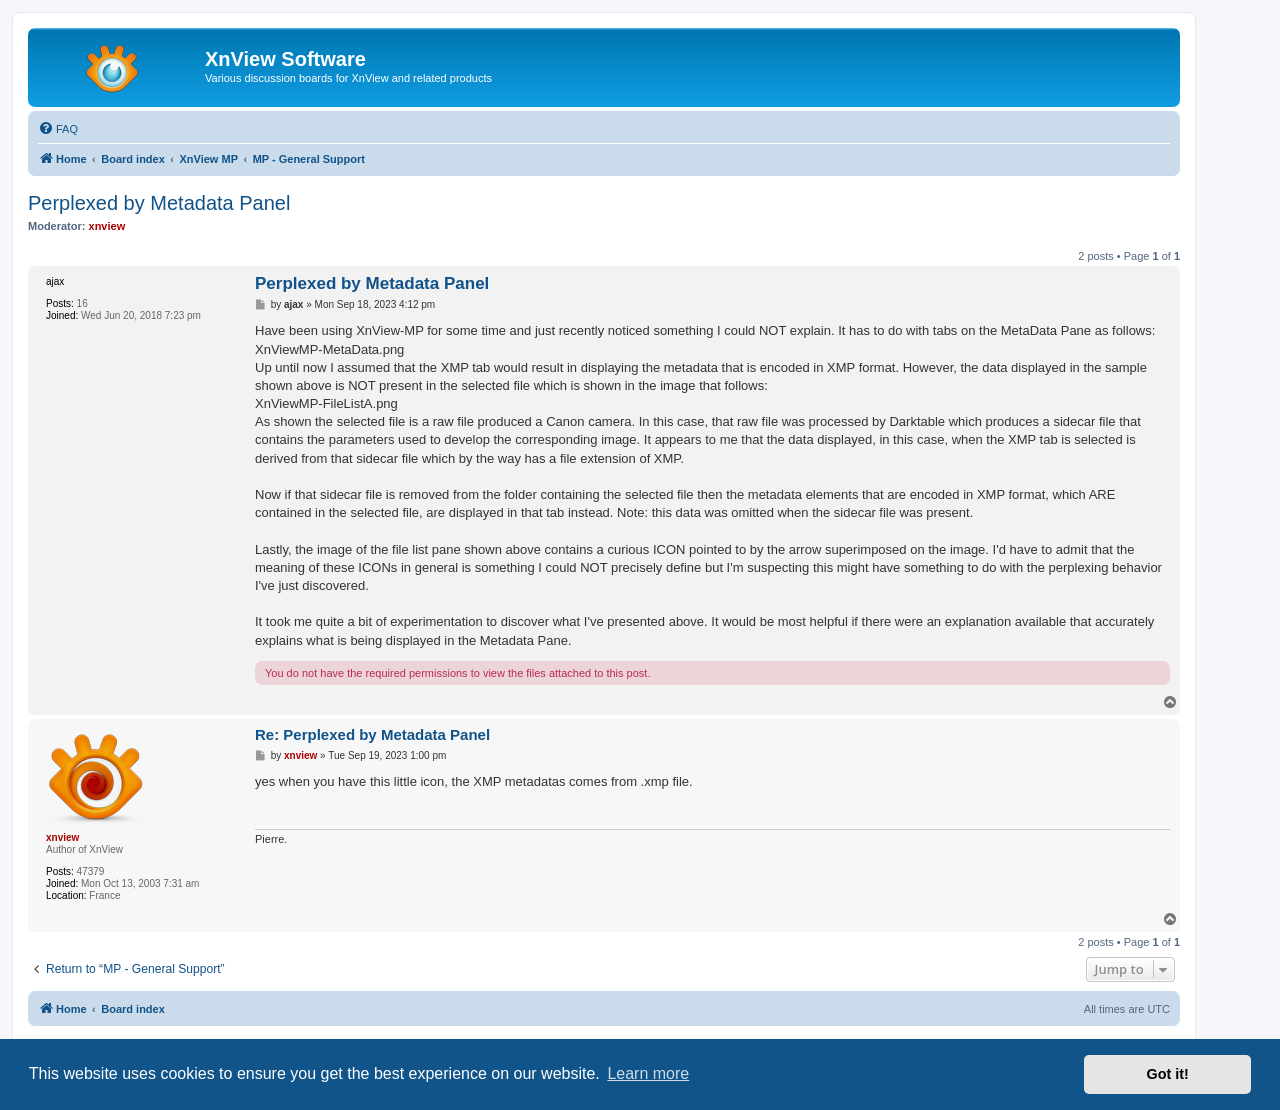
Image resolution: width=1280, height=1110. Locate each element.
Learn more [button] (648, 1073)
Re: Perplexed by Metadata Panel (372, 734)
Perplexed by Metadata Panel (159, 203)
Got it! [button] (1168, 1074)
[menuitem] (58, 129)
